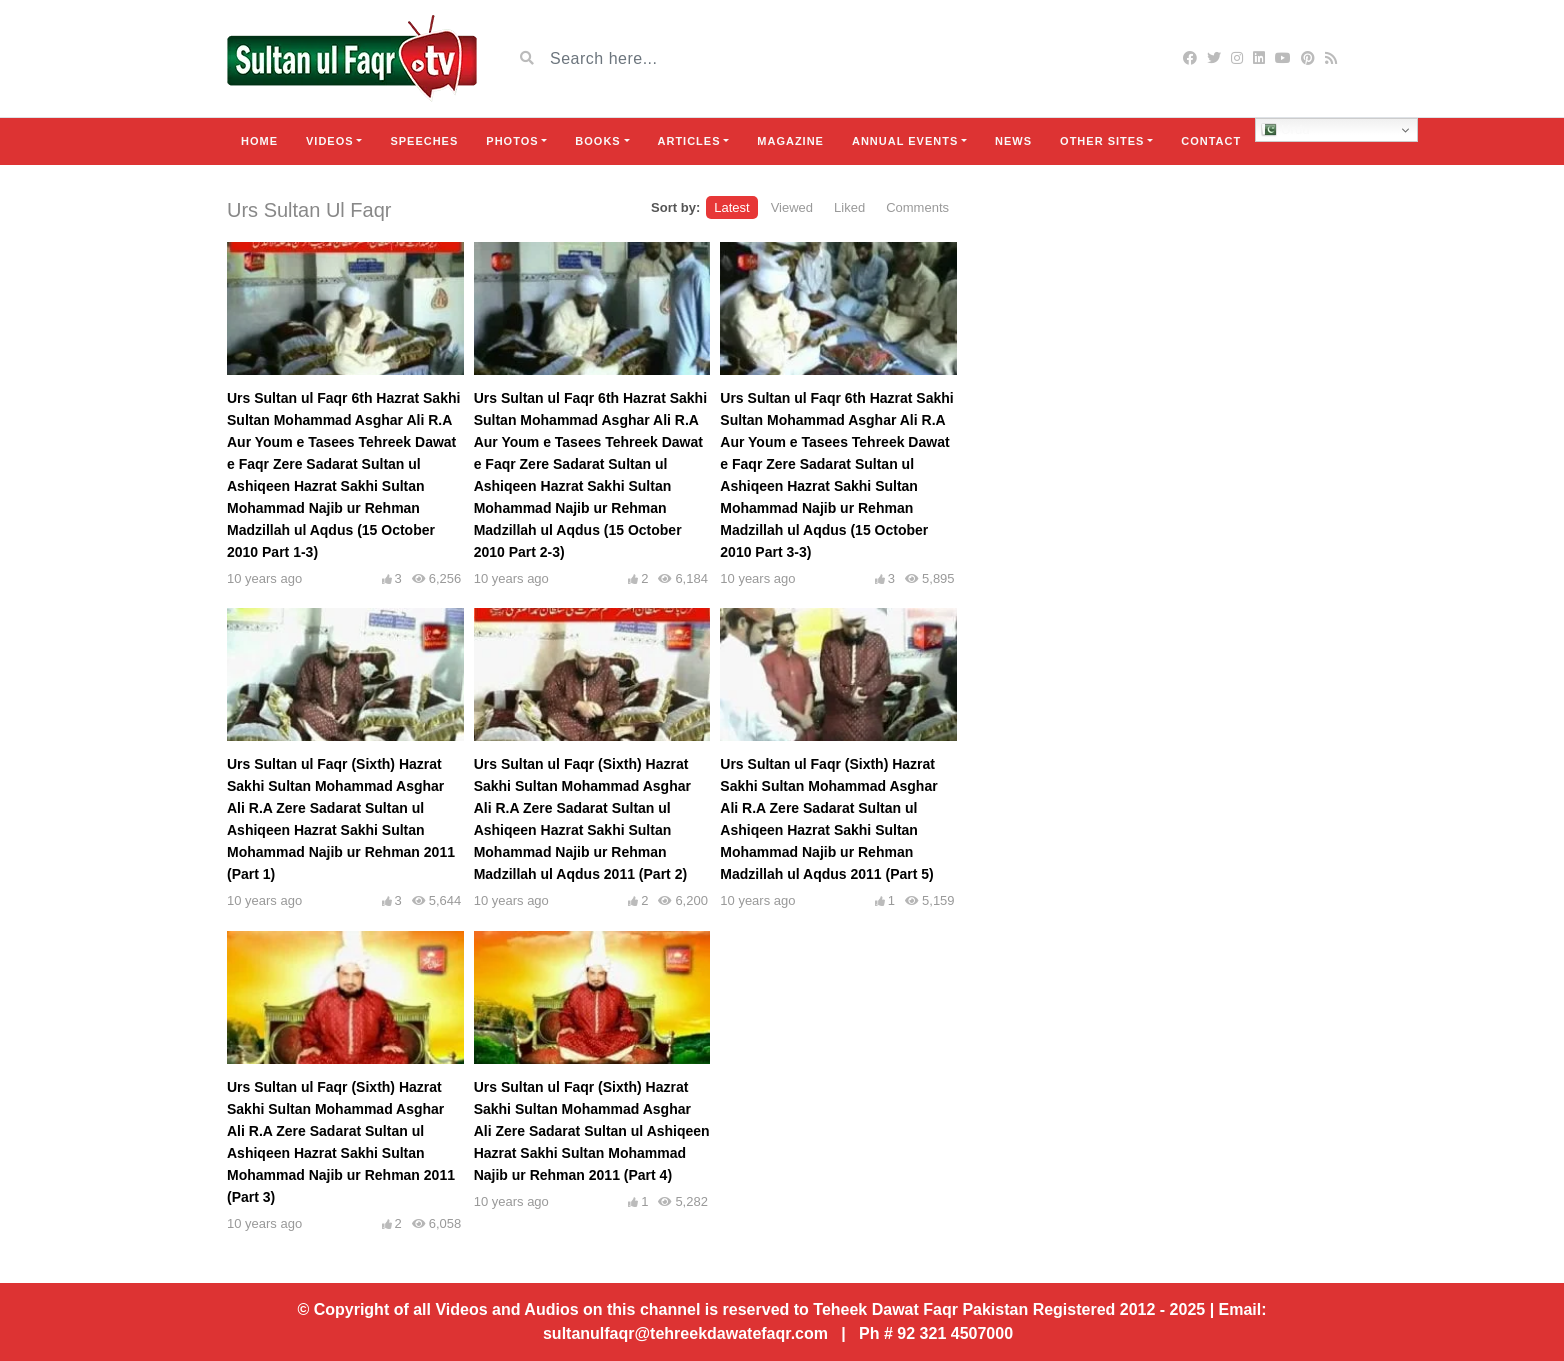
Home (259, 141)
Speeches (424, 141)
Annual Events (905, 141)
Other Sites (1102, 141)
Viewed (792, 207)
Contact (1211, 141)
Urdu (1285, 130)
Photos (512, 141)
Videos (330, 141)
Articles (689, 141)
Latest (731, 207)
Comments (917, 207)
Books (597, 141)
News (1013, 141)
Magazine (790, 141)
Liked (849, 207)
